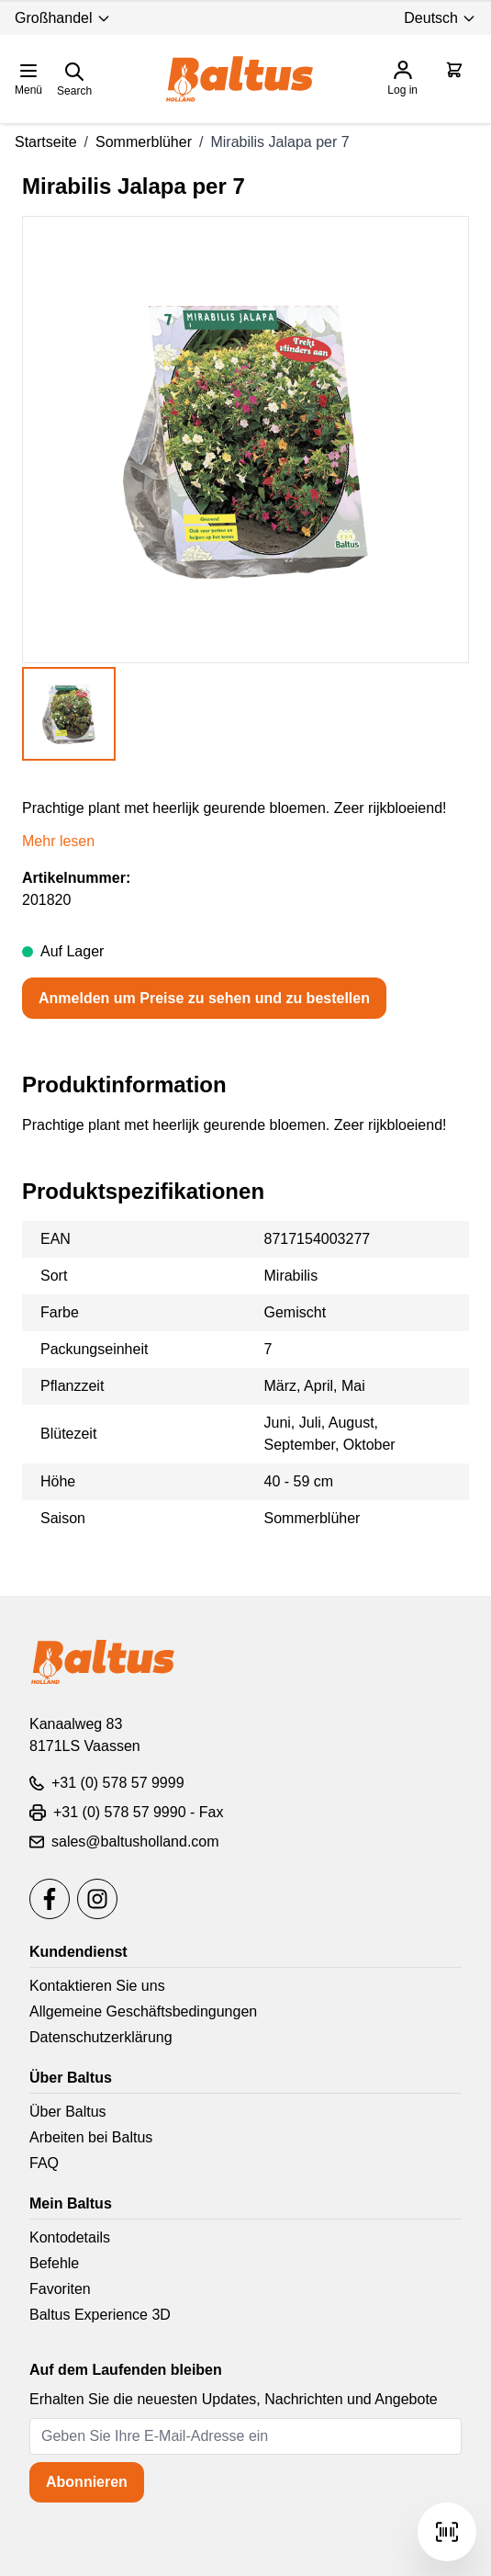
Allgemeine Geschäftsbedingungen (143, 2011)
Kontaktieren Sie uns (97, 1986)
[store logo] (239, 79)
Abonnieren (87, 2482)
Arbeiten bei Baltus (90, 2137)
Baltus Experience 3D (100, 2314)
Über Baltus (67, 2111)
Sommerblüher (143, 142)
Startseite (46, 142)
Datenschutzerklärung (101, 2037)
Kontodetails (69, 2237)
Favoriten (60, 2289)
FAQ (44, 2163)
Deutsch (440, 18)
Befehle (54, 2263)
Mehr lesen (58, 841)
